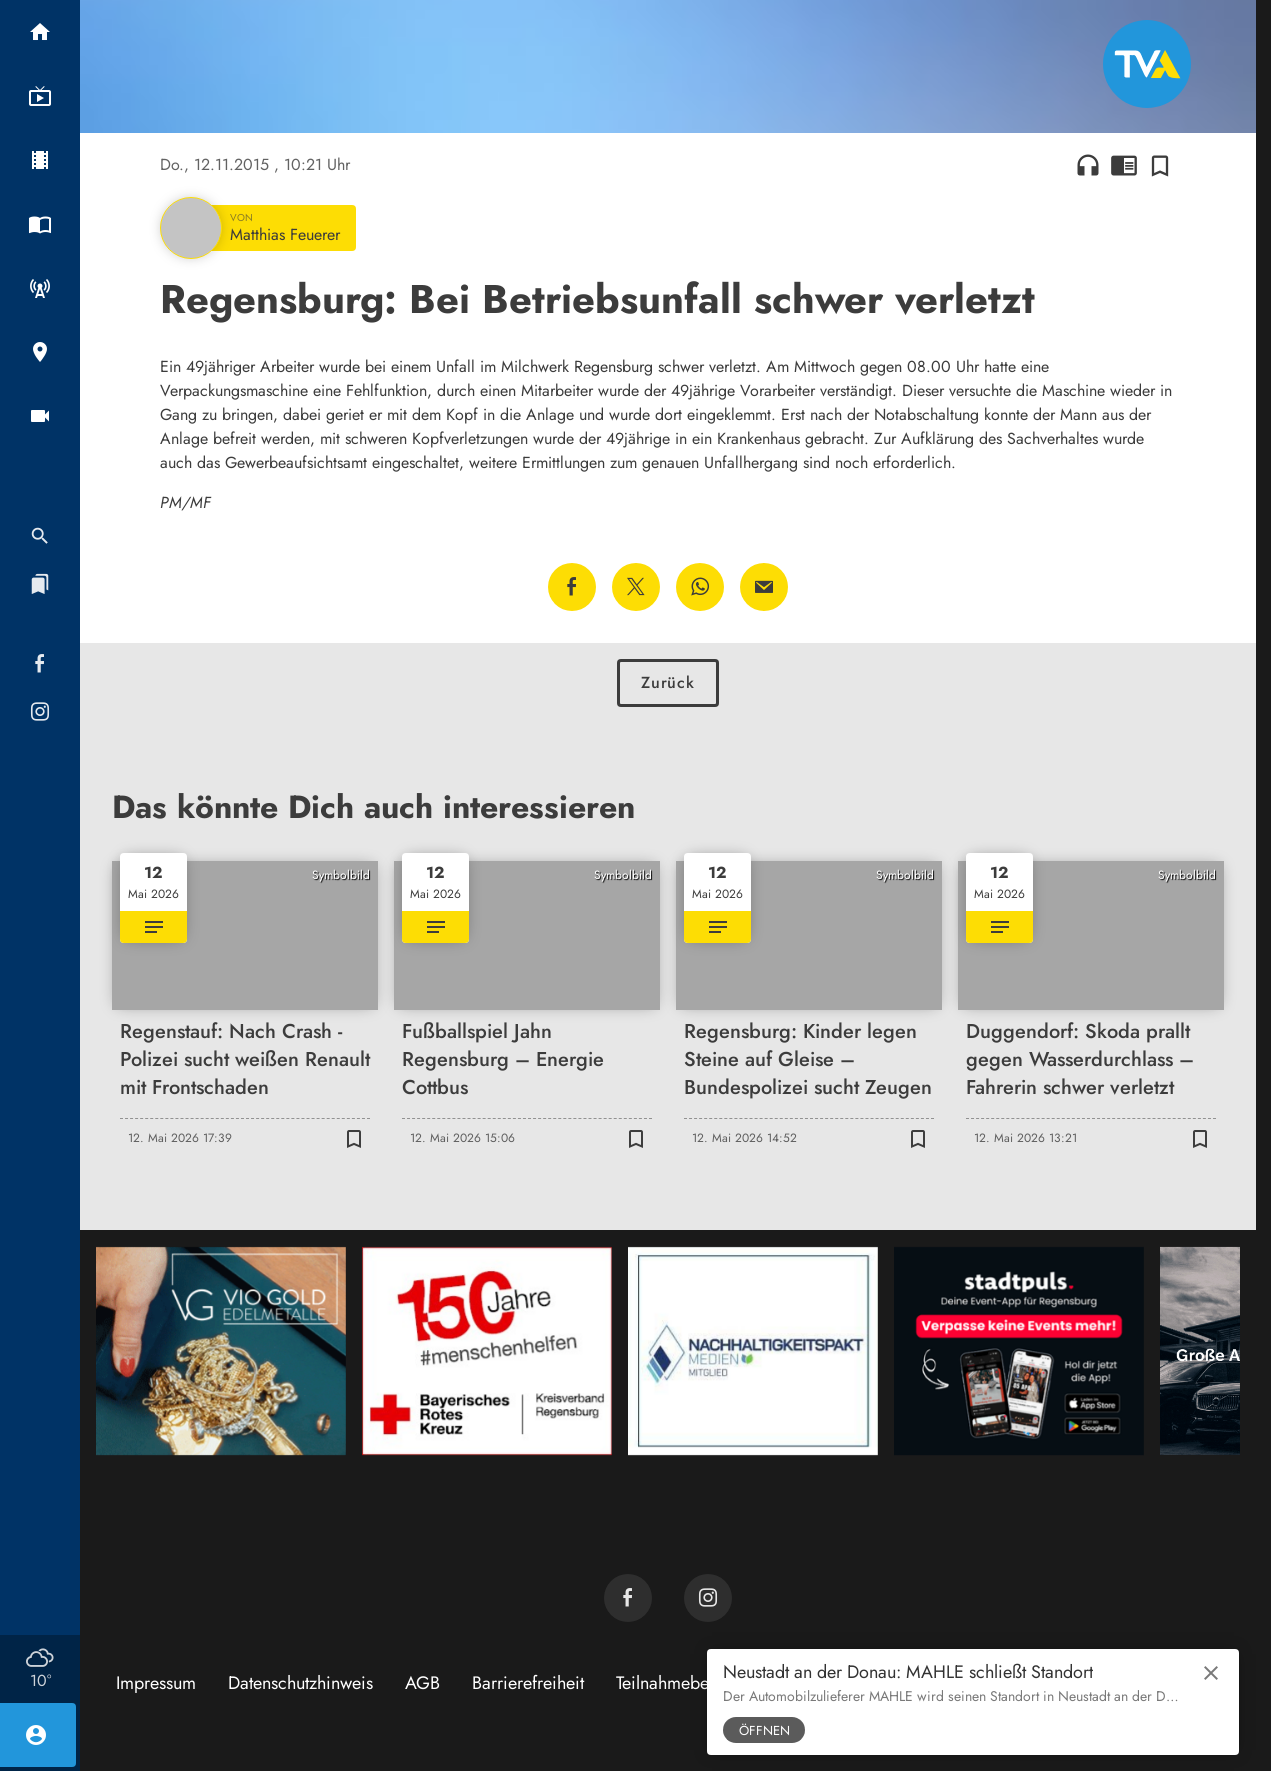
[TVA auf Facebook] (628, 1598)
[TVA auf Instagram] (708, 1598)
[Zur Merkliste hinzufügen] (1160, 165)
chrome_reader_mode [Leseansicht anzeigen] (1124, 165)
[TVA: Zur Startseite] (1147, 64)
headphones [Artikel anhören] (1088, 165)
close (1211, 1673)
